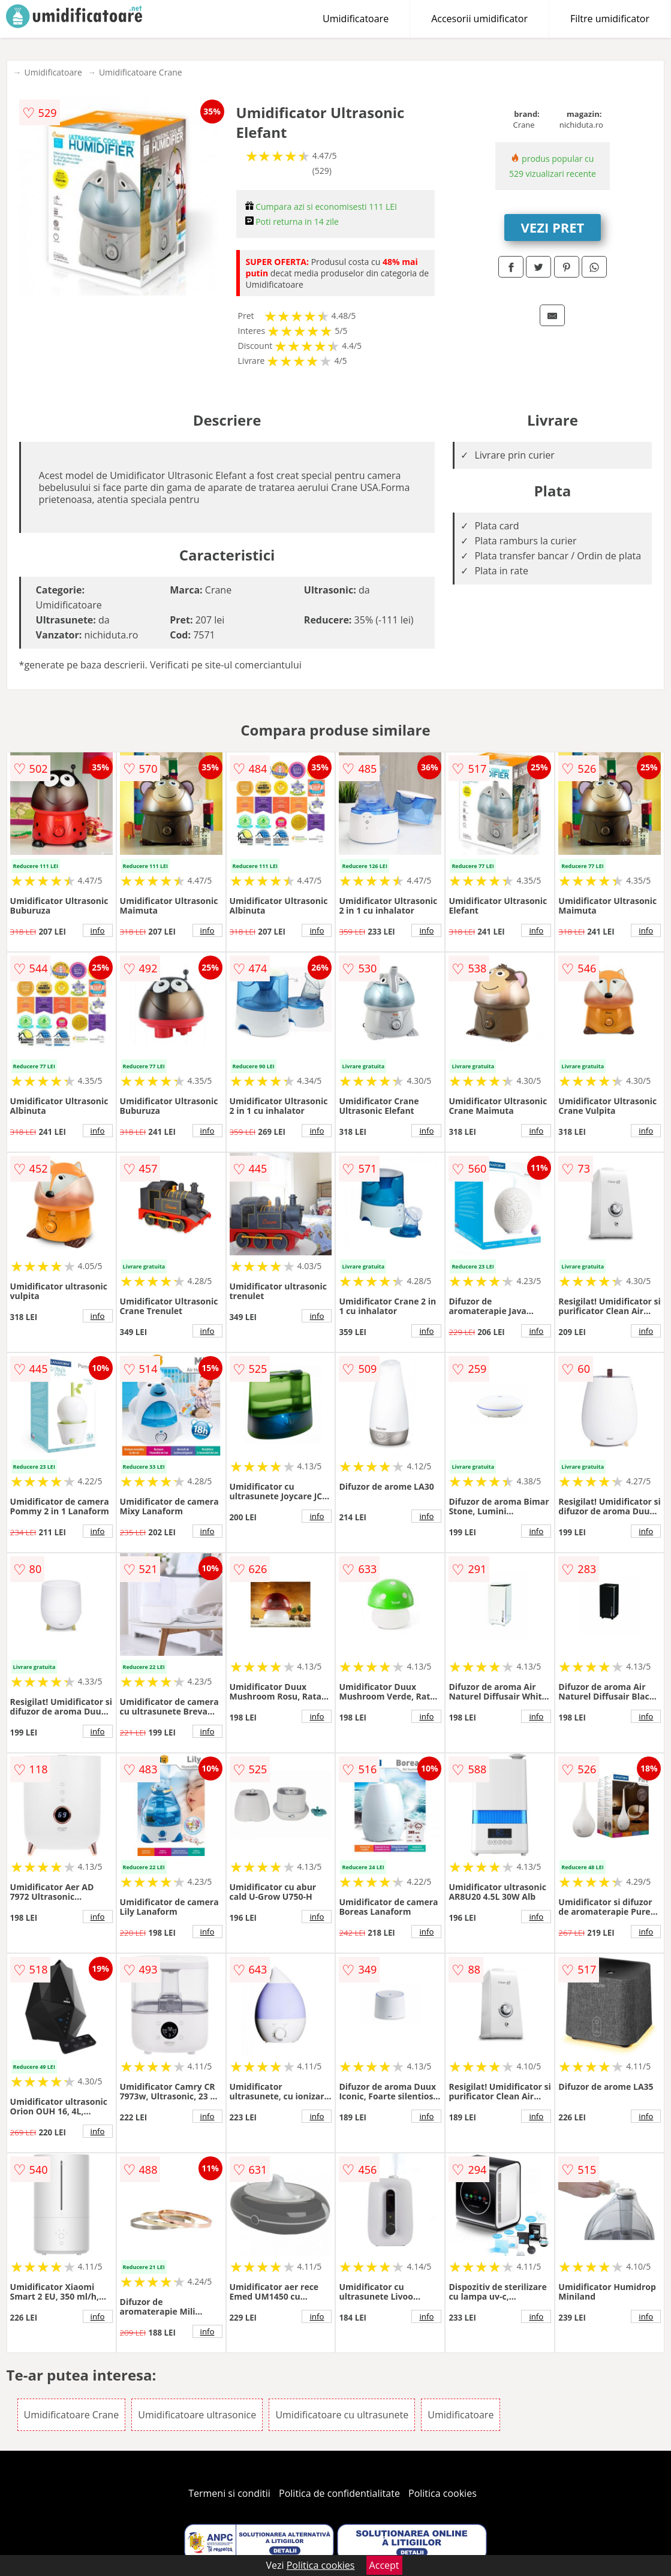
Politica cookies (442, 2493)
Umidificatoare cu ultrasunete (341, 2414)
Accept (384, 2565)
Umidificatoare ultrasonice (197, 2414)
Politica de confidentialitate (339, 2493)
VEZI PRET (553, 227)
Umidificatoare (356, 18)
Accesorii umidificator (479, 18)
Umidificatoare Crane (140, 72)
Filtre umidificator (609, 18)
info (98, 930)
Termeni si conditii (229, 2493)
